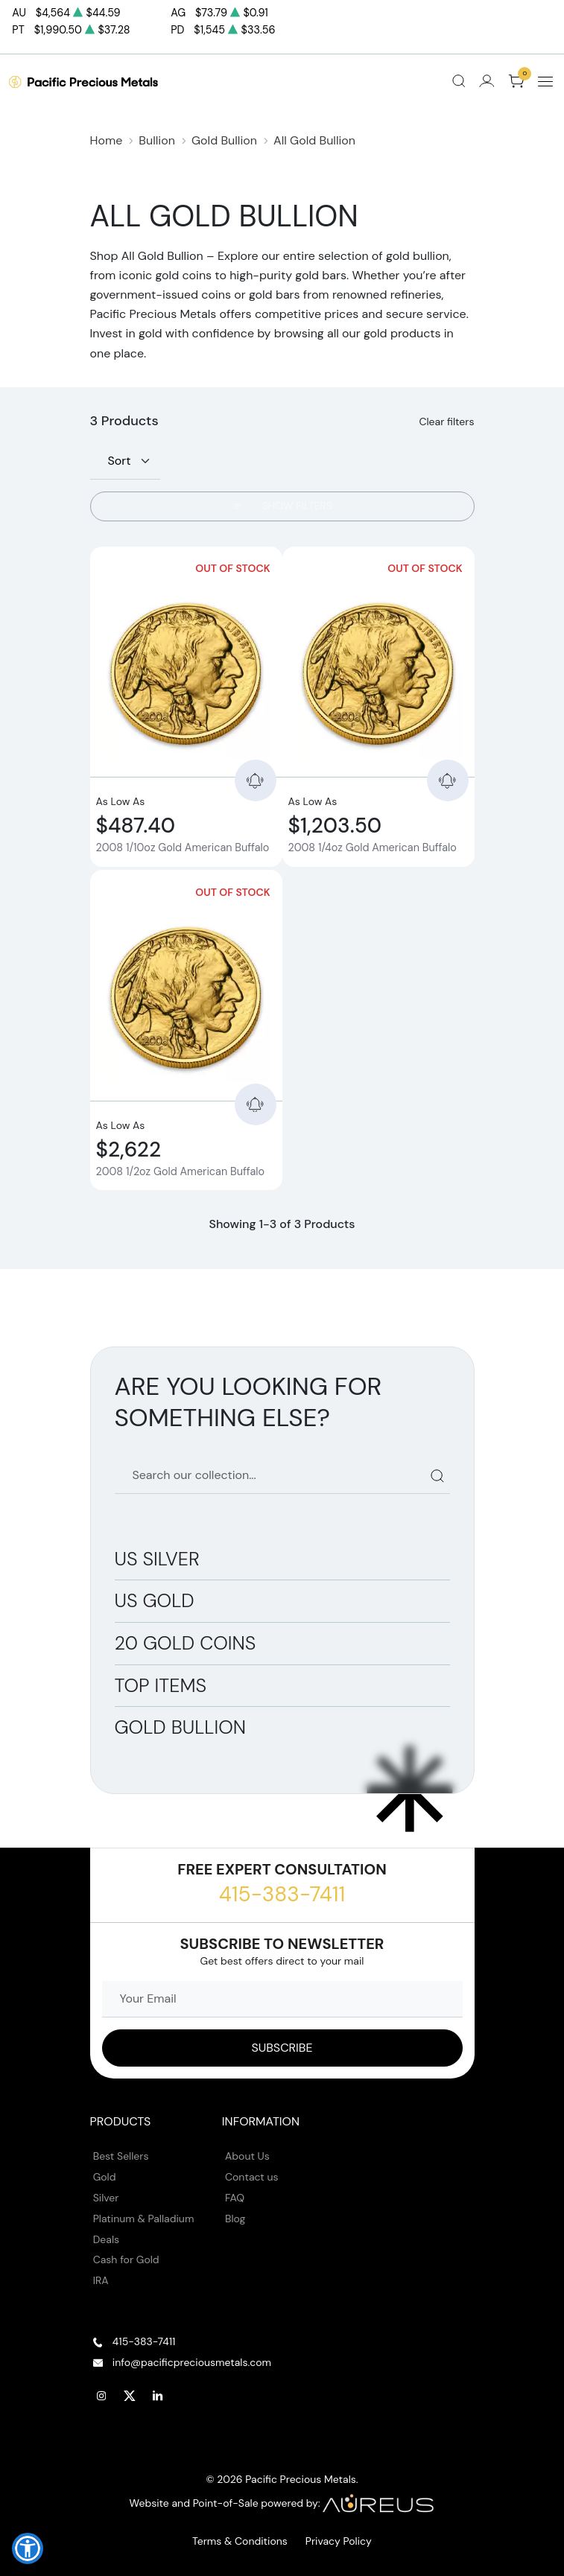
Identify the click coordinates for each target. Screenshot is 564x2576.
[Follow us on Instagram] (102, 2396)
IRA (101, 2280)
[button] (27, 2548)
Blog (235, 2218)
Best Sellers (121, 2156)
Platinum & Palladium (143, 2218)
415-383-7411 (282, 1894)
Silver (106, 2197)
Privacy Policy (338, 2541)
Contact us (252, 2177)
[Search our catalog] (282, 1475)
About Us (247, 2156)
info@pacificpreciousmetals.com (192, 2362)
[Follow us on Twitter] (130, 2396)
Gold (104, 2177)
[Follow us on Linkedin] (158, 2396)
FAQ (234, 2197)
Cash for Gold (126, 2259)
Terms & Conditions (240, 2541)
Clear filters (446, 421)
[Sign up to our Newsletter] (282, 2048)
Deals (106, 2239)
